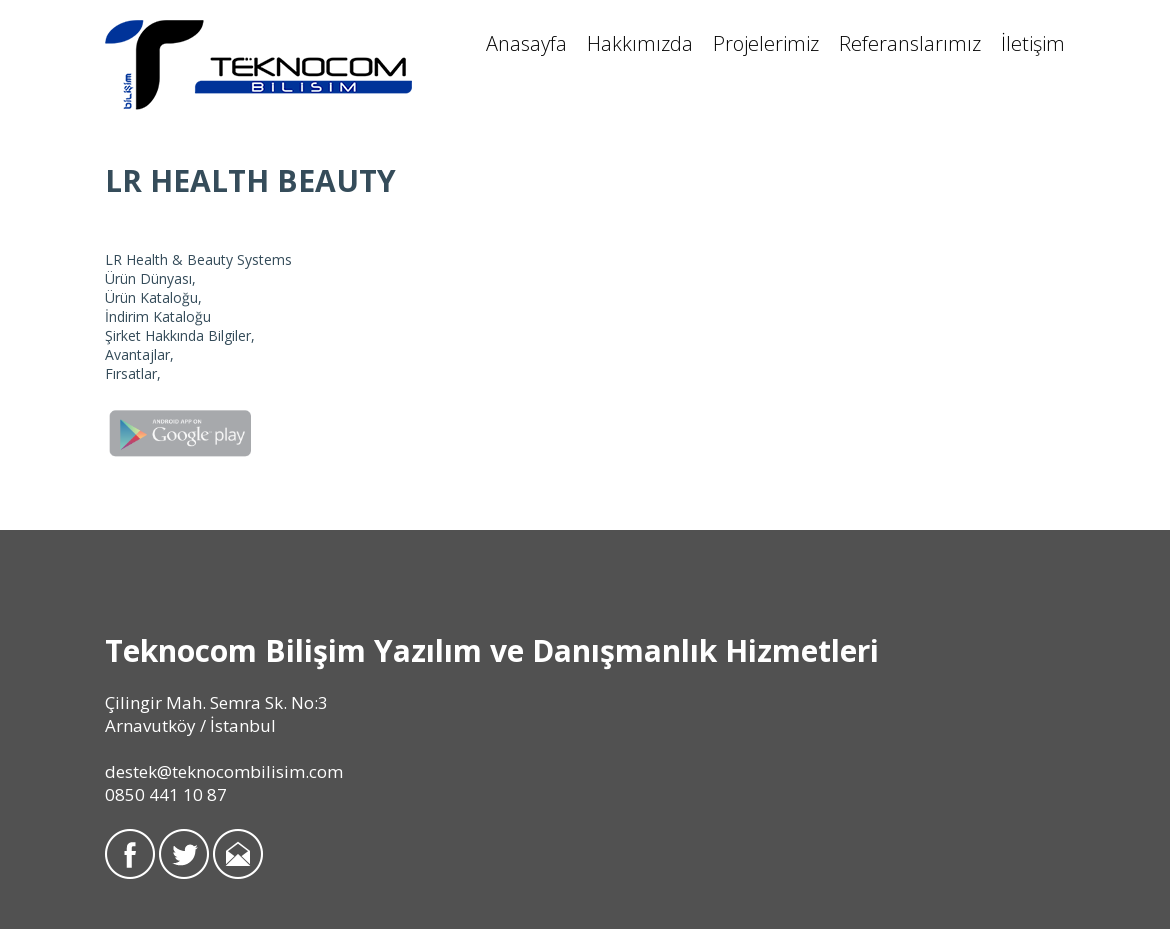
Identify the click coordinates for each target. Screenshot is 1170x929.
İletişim (1033, 43)
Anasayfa (526, 43)
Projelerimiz (766, 43)
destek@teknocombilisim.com (224, 771)
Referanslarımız (910, 43)
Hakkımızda (640, 43)
